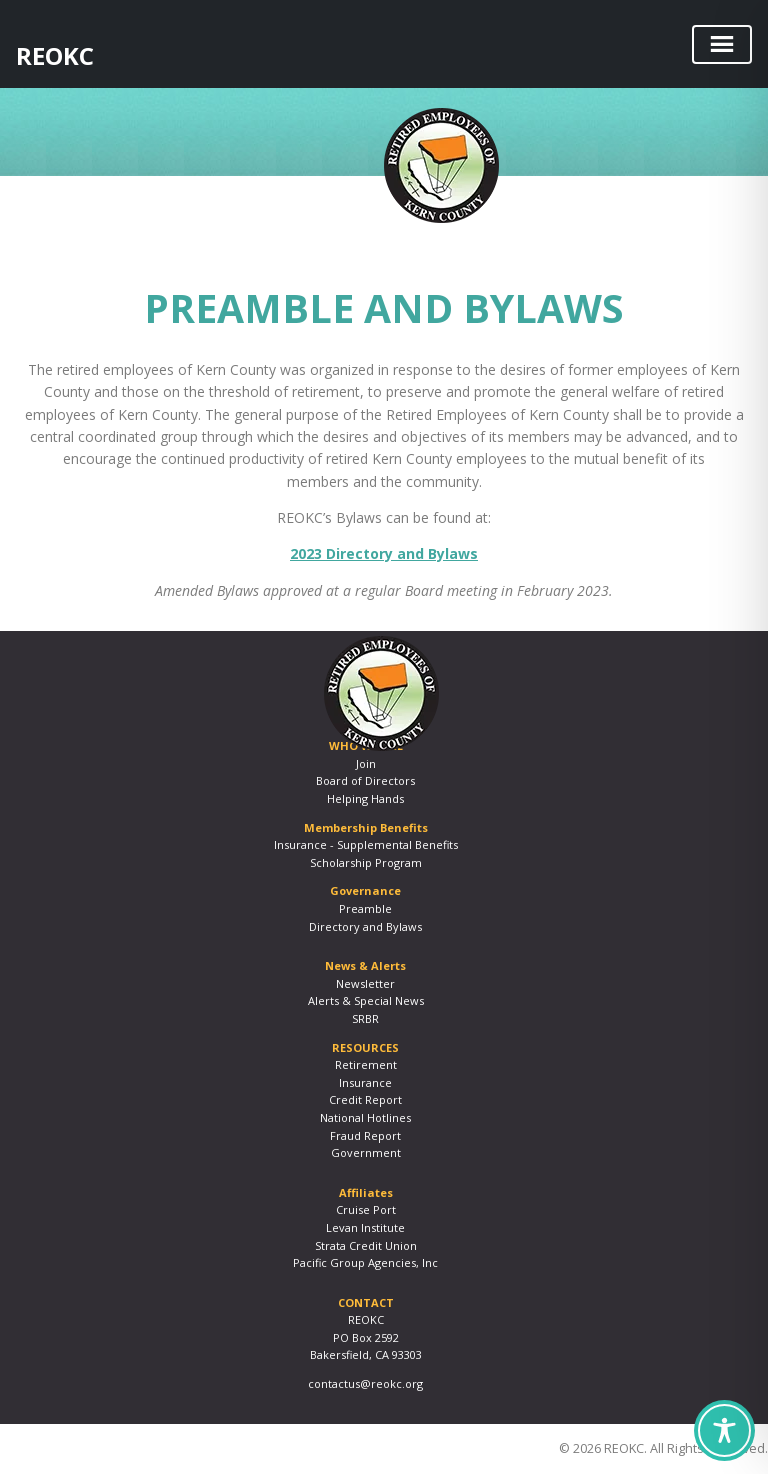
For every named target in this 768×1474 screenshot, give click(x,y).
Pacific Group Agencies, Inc (365, 1262)
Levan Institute (365, 1227)
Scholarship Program (366, 862)
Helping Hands (365, 798)
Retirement (366, 1064)
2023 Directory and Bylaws (384, 553)
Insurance (365, 1082)
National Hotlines (365, 1117)
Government (366, 1152)
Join (366, 763)
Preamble (365, 908)
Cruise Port (366, 1209)
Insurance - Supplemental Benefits (366, 844)
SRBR (365, 1018)
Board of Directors (365, 780)
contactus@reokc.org (365, 1383)
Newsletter (365, 983)
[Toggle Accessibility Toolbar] (724, 1430)
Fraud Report (365, 1135)
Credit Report (365, 1099)
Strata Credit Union (366, 1245)
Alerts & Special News (366, 1000)
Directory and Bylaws (365, 926)
